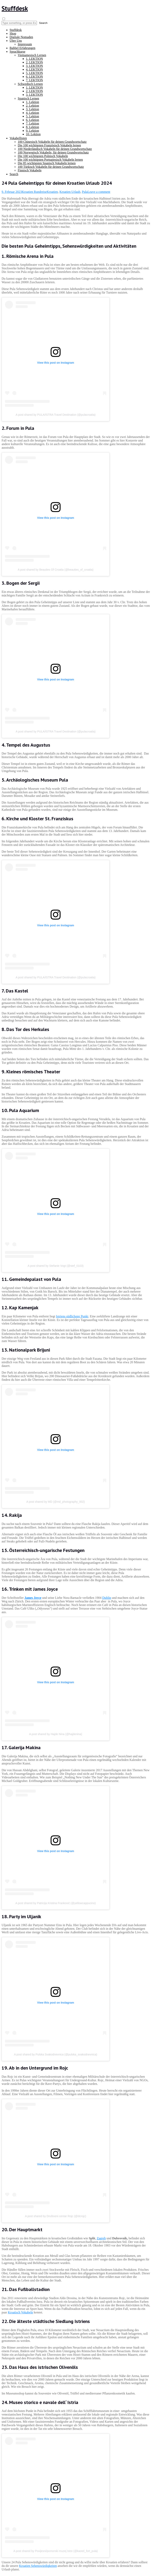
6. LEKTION (34, 76)
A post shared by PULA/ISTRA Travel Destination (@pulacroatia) (56, 414)
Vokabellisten (18, 138)
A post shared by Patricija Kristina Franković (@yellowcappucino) (55, 1903)
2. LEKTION (34, 62)
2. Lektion (32, 105)
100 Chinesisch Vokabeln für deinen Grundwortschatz (52, 141)
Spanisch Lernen (28, 98)
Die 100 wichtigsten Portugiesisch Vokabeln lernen (50, 159)
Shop (13, 33)
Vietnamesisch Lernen (32, 55)
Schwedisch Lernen (30, 84)
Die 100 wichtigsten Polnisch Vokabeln (43, 156)
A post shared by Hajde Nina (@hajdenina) (55, 1734)
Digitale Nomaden (21, 37)
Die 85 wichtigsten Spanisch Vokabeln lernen (47, 163)
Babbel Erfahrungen (22, 48)
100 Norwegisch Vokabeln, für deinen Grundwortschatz (53, 152)
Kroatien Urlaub (70, 191)
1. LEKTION (34, 58)
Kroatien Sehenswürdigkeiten (38, 2565)
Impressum (25, 44)
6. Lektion (32, 120)
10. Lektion (33, 134)
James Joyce (33, 1597)
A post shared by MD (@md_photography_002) (55, 1501)
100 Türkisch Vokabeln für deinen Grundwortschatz (51, 166)
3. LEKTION (34, 66)
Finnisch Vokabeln (29, 170)
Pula (84, 191)
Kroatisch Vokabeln (20, 2312)
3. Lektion (32, 109)
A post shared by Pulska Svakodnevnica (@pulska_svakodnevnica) (55, 2054)
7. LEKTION (34, 80)
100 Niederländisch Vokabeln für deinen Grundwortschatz (55, 149)
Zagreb (101, 2238)
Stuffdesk (15, 8)
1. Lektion (32, 102)
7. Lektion (32, 123)
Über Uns (16, 40)
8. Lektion (32, 127)
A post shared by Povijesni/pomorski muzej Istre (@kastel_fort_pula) (55, 2551)
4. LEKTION (34, 69)
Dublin (106, 1597)
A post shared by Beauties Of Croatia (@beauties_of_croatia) (55, 569)
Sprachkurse (17, 51)
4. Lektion (32, 112)
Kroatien (52, 191)
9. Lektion (32, 130)
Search (14, 174)
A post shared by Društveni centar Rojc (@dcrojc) (55, 2216)
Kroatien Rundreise (34, 191)
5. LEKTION (34, 73)
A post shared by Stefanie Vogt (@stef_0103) (55, 1265)
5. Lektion (32, 116)
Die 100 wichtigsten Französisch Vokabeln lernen (49, 145)
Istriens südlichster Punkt (72, 1316)
